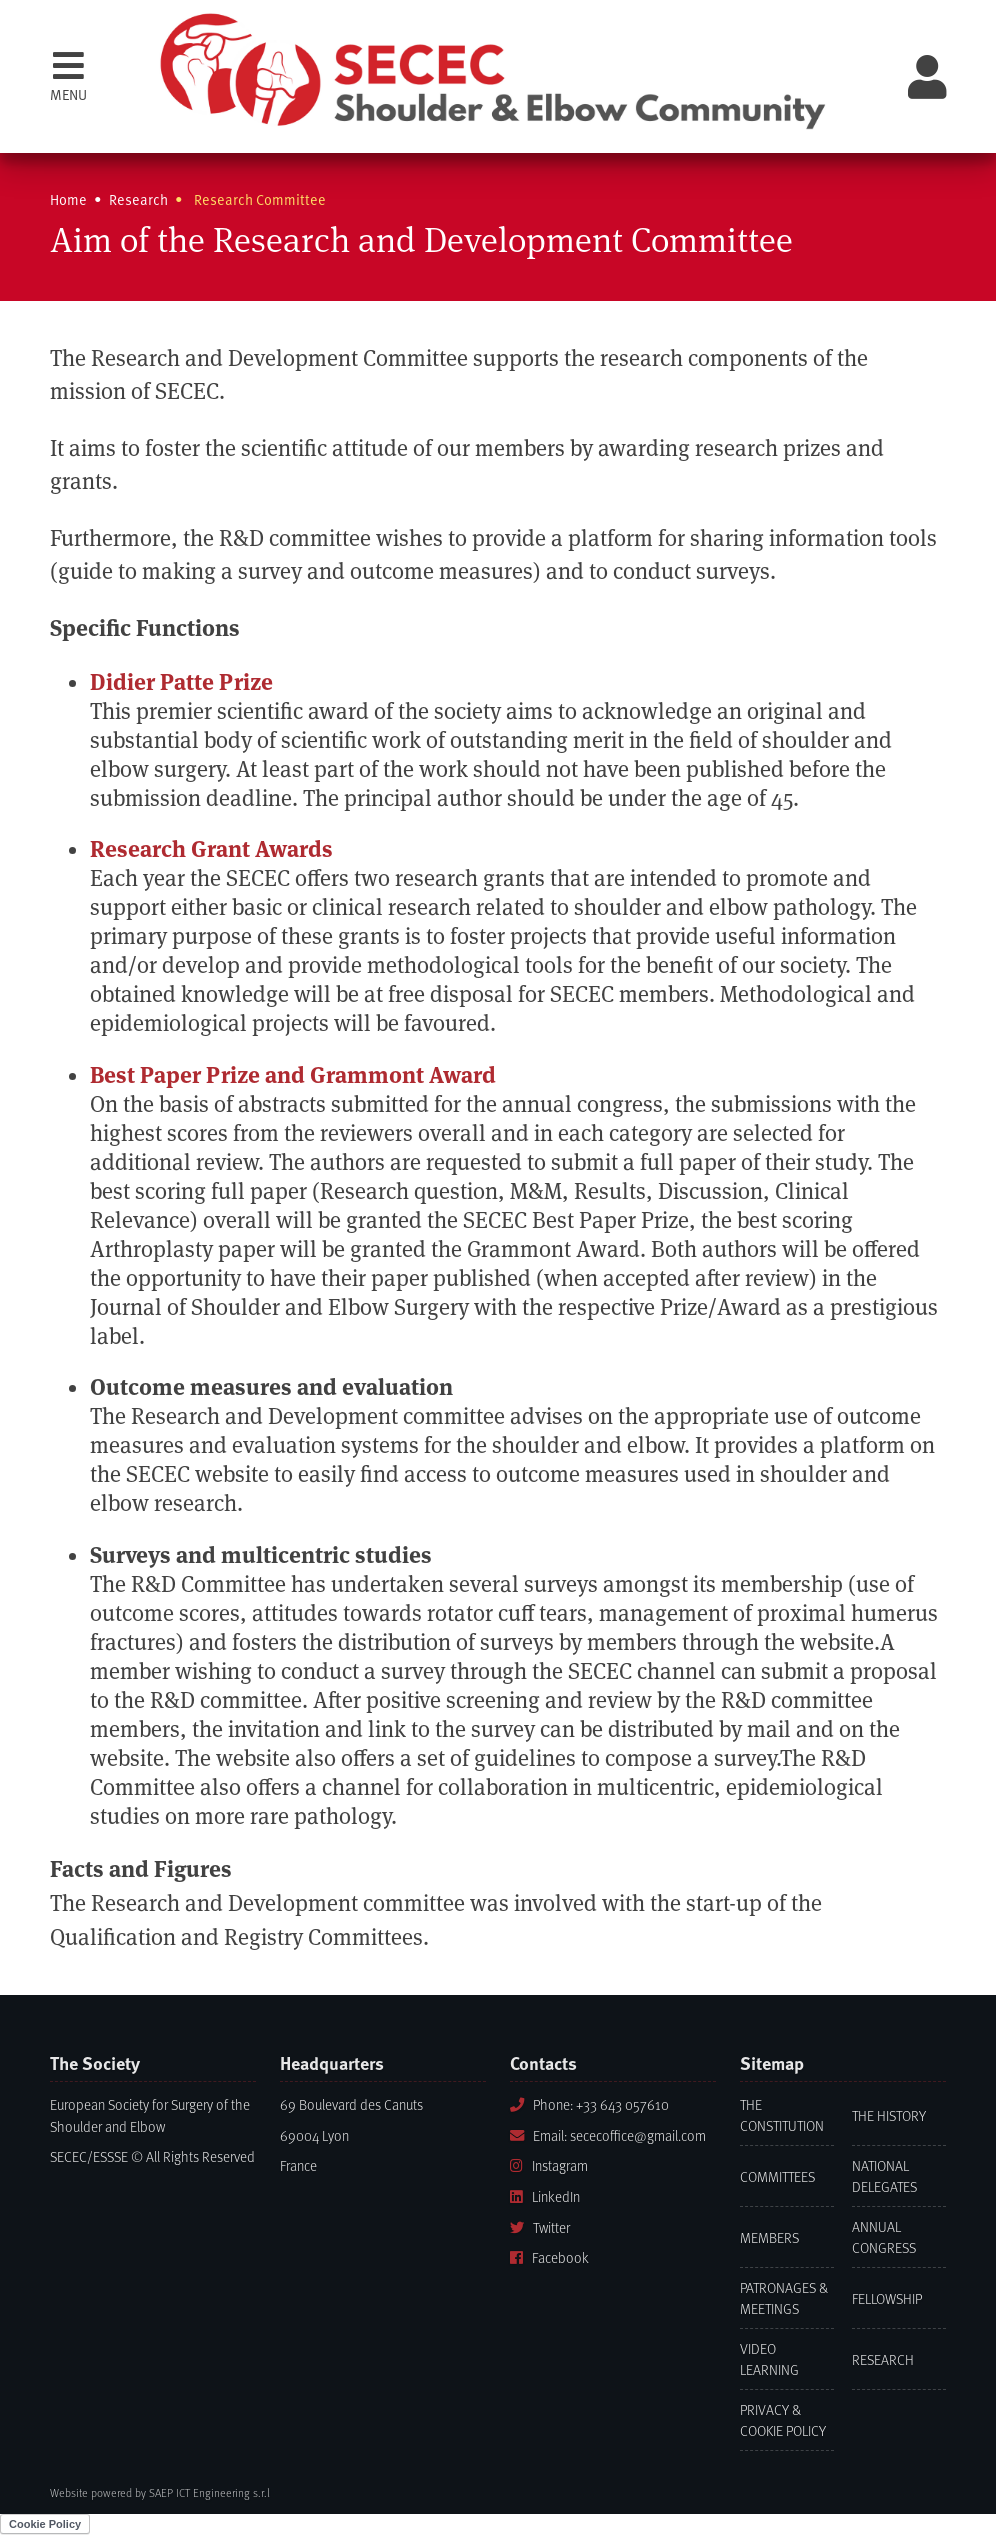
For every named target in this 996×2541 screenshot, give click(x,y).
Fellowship (887, 2298)
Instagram (549, 2165)
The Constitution (782, 2115)
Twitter (540, 2227)
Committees (777, 2176)
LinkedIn (545, 2196)
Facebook (549, 2257)
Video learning (769, 2359)
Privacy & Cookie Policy (783, 2420)
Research (883, 2359)
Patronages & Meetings (784, 2298)
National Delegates (884, 2176)
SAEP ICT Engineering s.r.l (209, 2492)
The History (889, 2115)
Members (769, 2237)
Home (68, 199)
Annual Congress (884, 2237)
